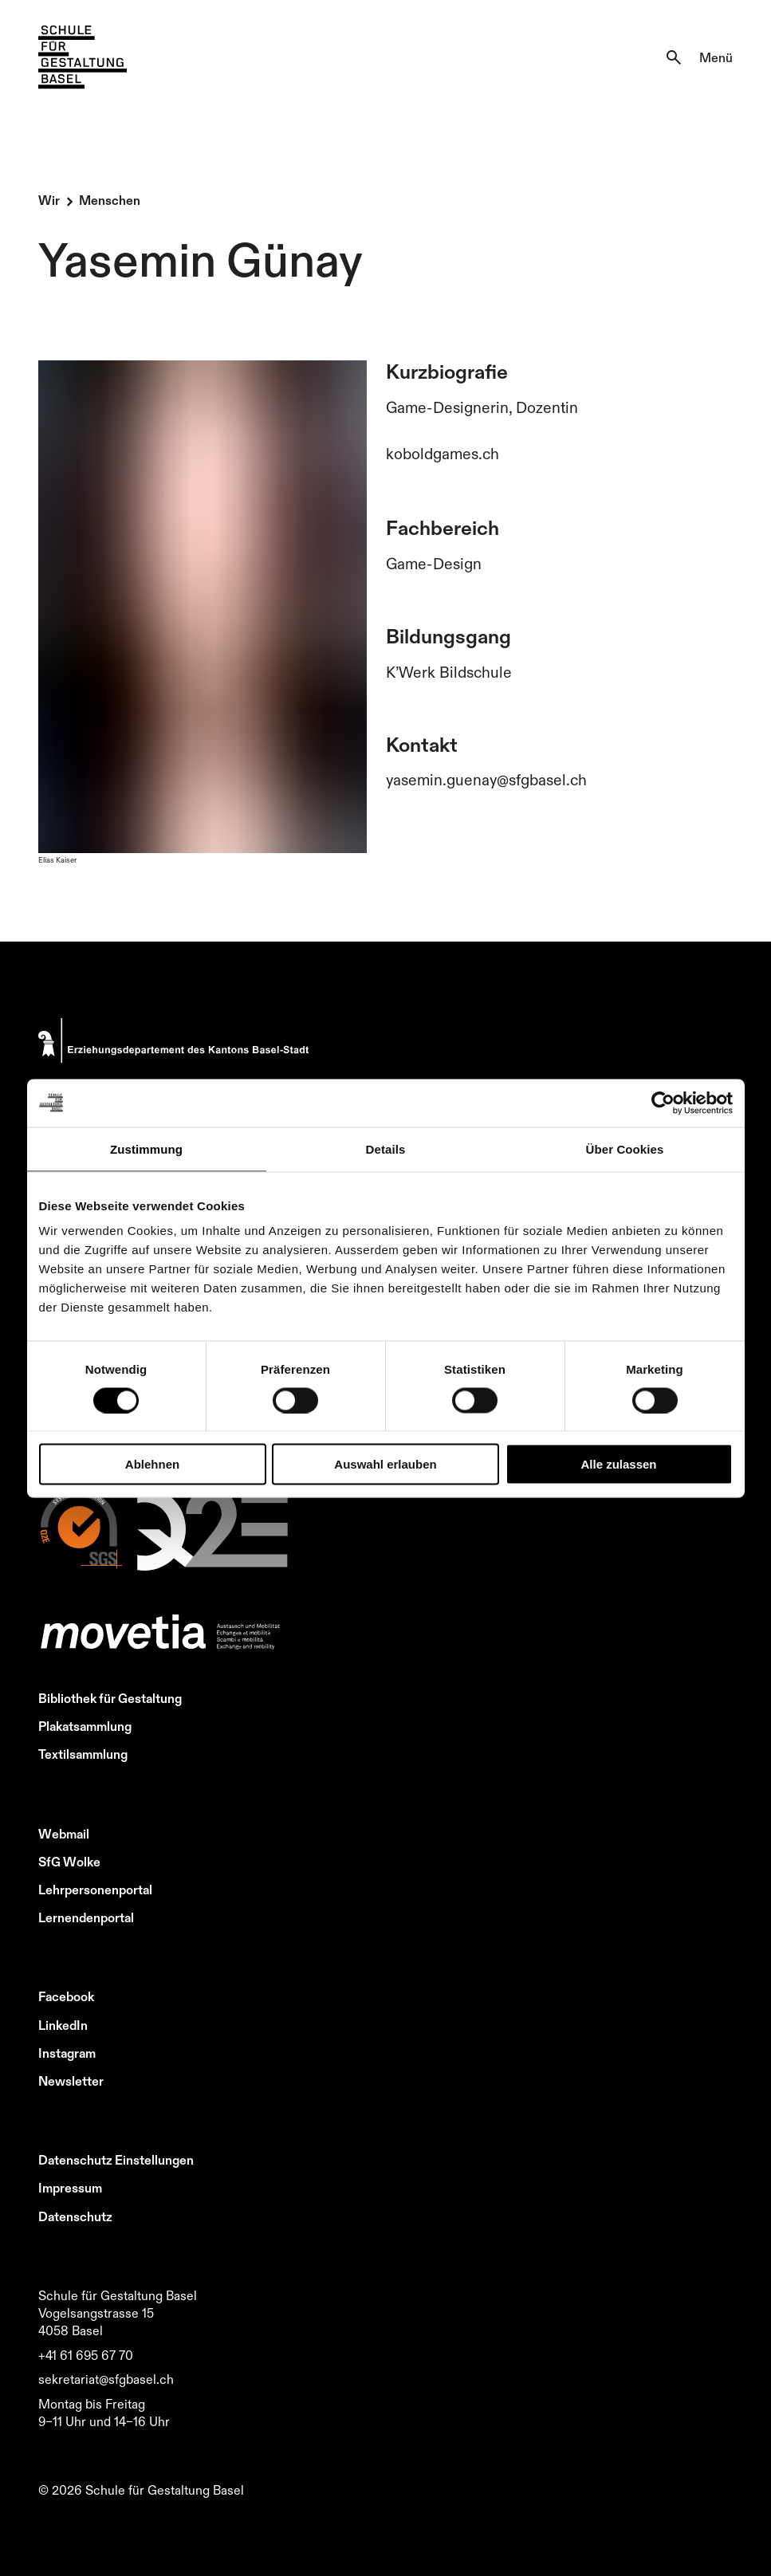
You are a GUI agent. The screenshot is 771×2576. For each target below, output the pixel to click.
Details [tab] (386, 1148)
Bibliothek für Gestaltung (110, 1698)
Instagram (67, 2053)
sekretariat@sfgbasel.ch (106, 2379)
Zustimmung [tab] (146, 1148)
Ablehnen (152, 1464)
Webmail (63, 1833)
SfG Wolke (69, 1861)
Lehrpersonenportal (95, 1889)
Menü (716, 57)
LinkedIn (63, 2025)
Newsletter (71, 2081)
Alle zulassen (618, 1464)
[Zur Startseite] (82, 57)
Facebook (66, 1996)
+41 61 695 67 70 (85, 2355)
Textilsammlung (83, 1754)
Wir (49, 200)
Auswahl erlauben (385, 1464)
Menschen (109, 200)
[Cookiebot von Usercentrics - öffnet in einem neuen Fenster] (663, 1103)
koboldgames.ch (442, 454)
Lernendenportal (86, 1917)
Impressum (70, 2187)
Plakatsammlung (85, 1726)
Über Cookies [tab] (625, 1148)
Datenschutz (75, 2216)
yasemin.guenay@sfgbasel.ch (486, 780)
